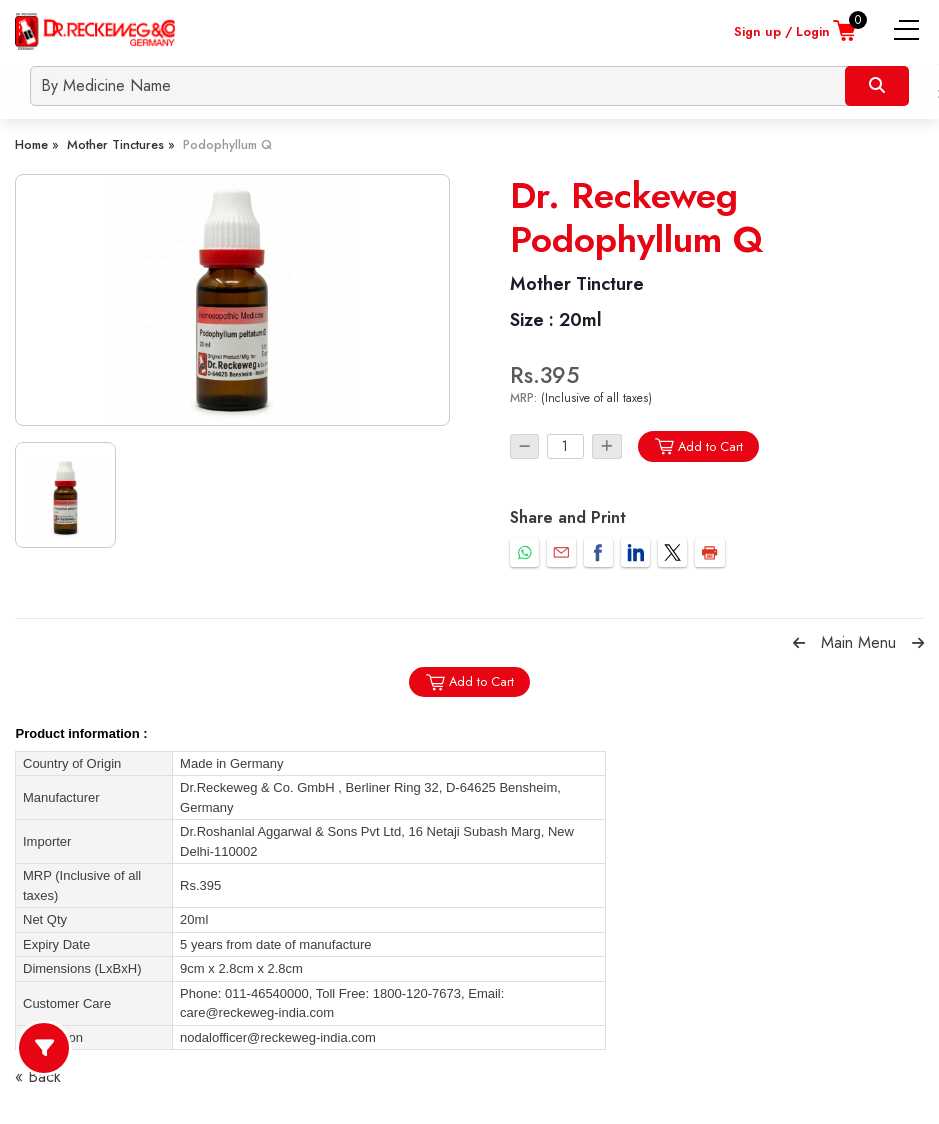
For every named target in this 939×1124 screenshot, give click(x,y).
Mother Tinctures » (121, 144)
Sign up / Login (782, 31)
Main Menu (858, 642)
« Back (38, 1076)
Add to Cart (698, 446)
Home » (37, 144)
